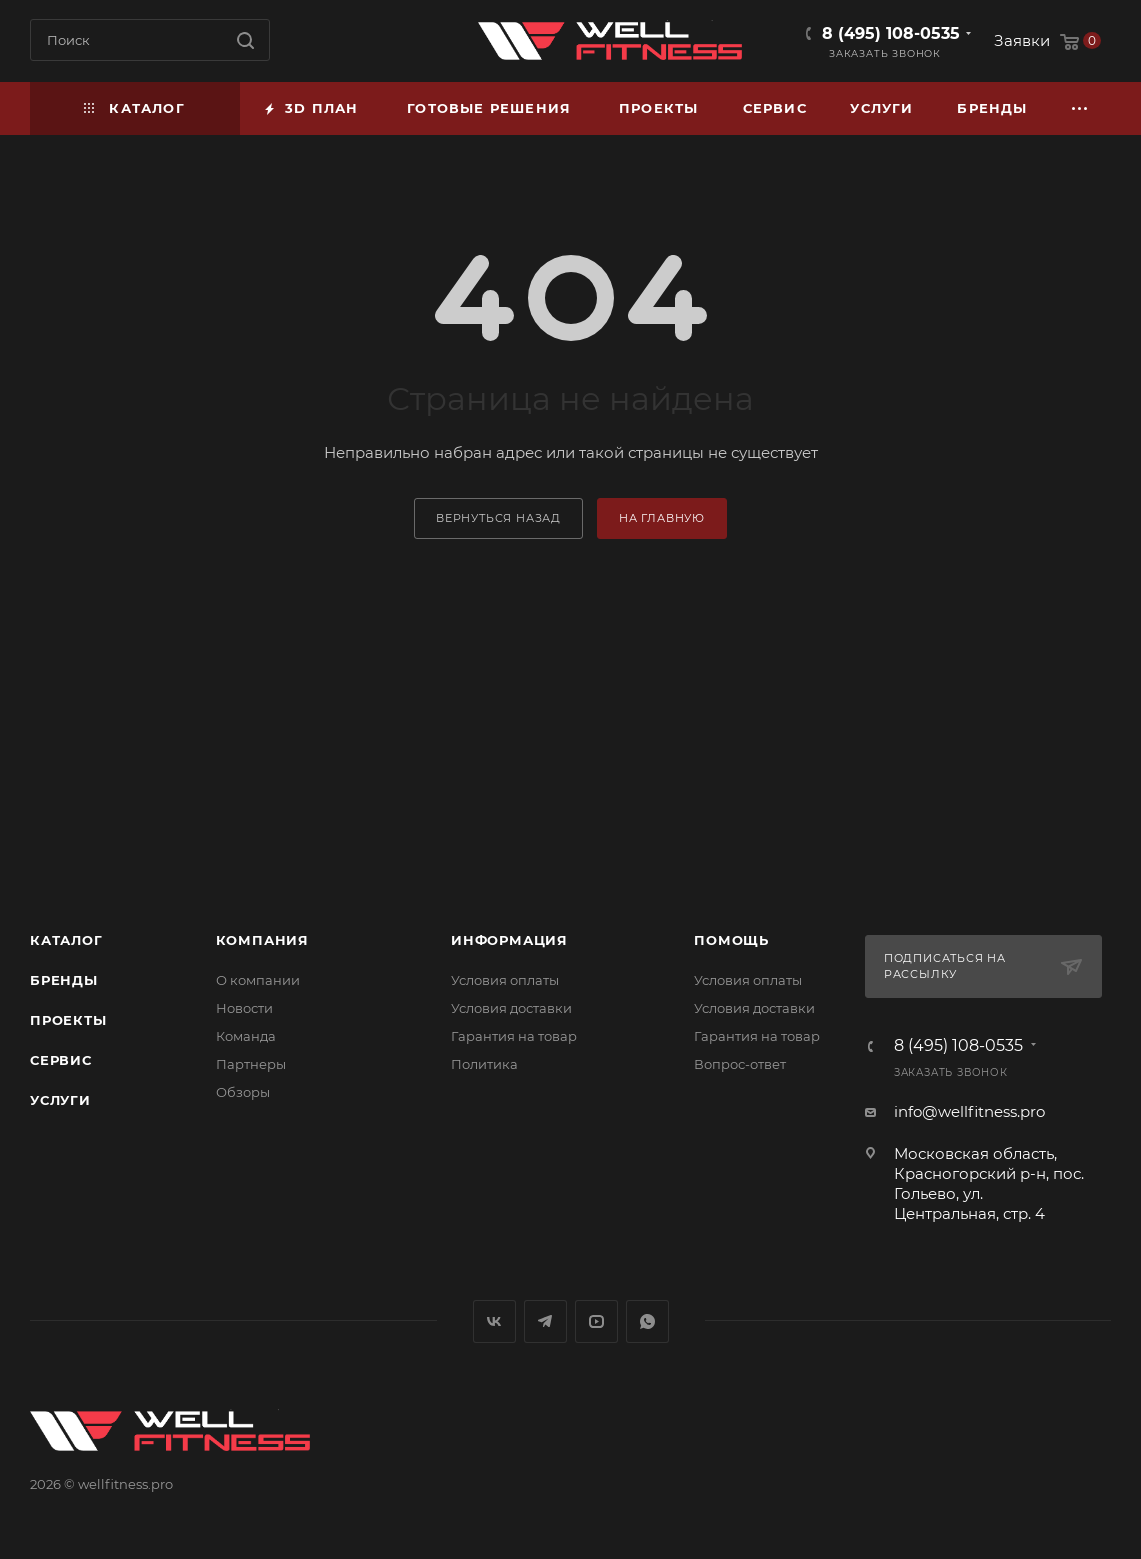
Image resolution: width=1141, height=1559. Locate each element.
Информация (509, 940)
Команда (246, 1036)
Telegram (545, 1321)
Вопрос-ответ (740, 1064)
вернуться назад (498, 518)
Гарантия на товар (514, 1036)
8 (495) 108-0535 (891, 33)
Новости (244, 1008)
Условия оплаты (505, 980)
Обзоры (243, 1092)
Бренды (64, 980)
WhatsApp (647, 1321)
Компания (262, 940)
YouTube (596, 1321)
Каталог (66, 940)
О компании (258, 980)
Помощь (731, 940)
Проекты (68, 1020)
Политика (484, 1064)
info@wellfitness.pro (969, 1111)
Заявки (1022, 40)
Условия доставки (511, 1008)
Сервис (61, 1060)
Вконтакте (494, 1321)
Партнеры (251, 1064)
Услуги (60, 1100)
